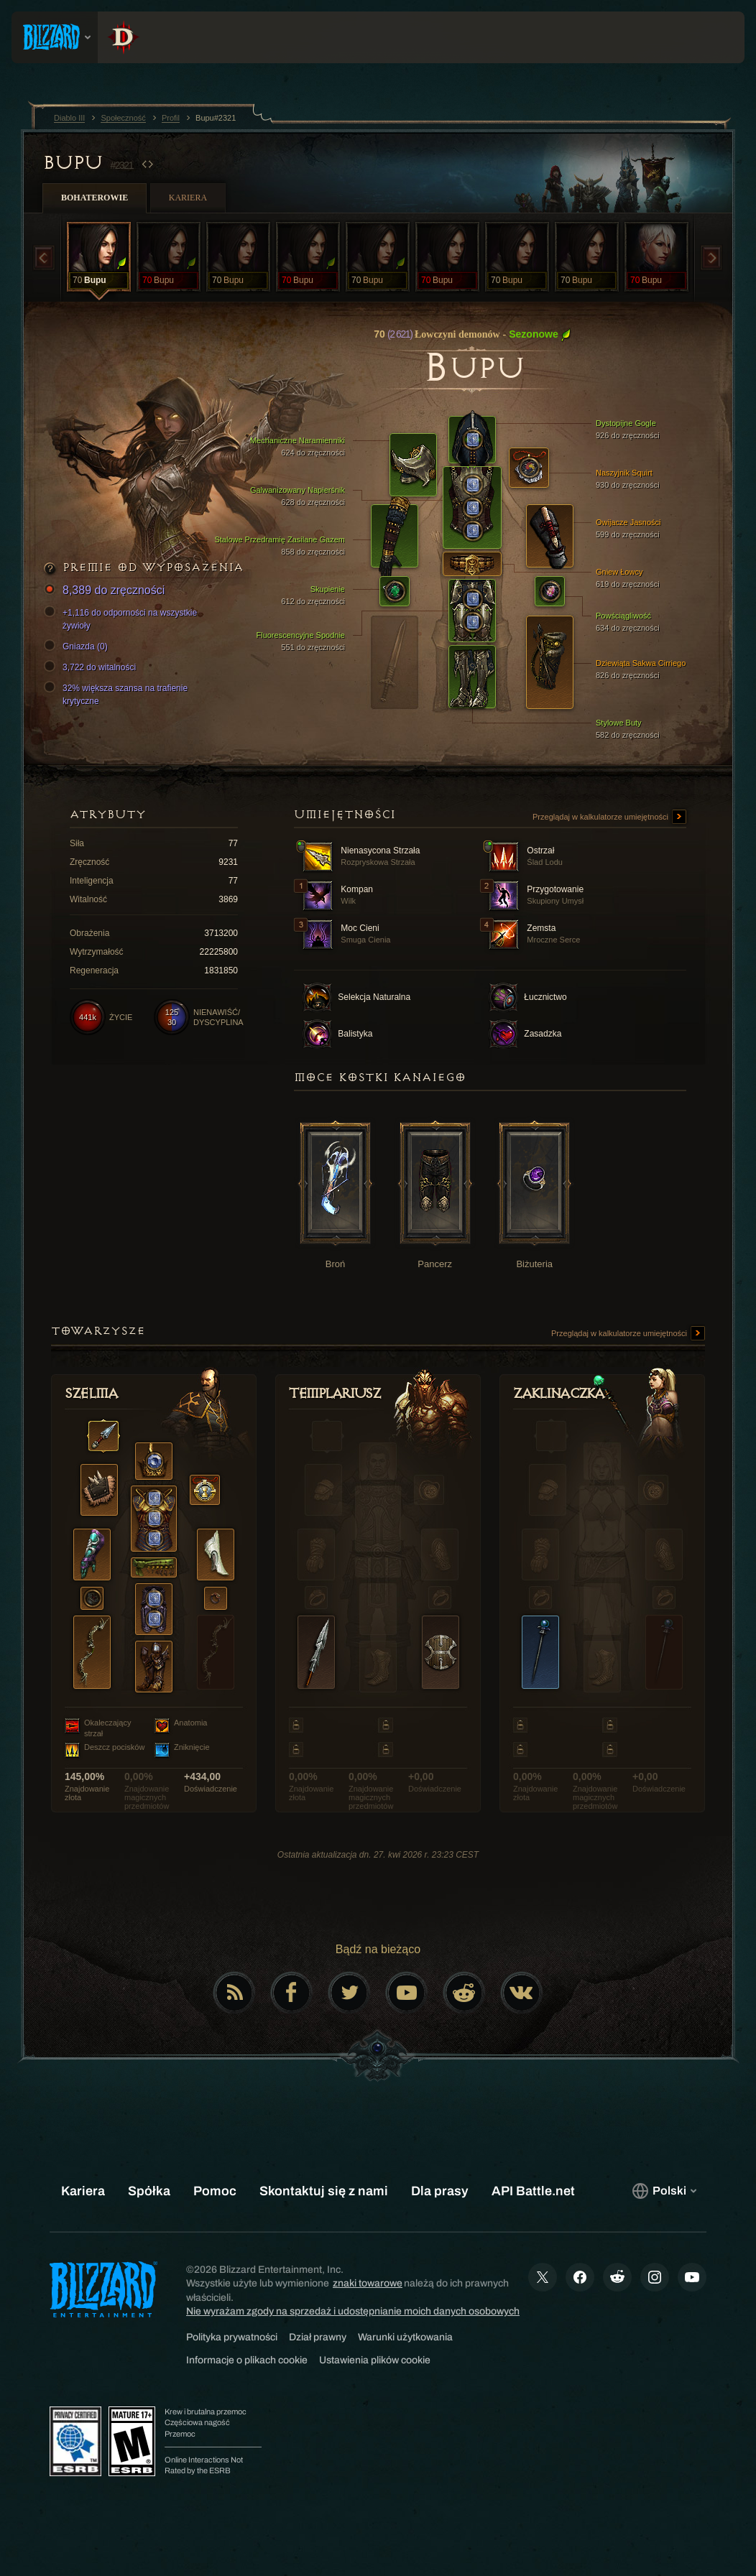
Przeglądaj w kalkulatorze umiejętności (609, 817)
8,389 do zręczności (106, 591)
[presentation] (54, 37)
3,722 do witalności (92, 667)
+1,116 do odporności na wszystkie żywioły (122, 618)
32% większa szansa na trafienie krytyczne (118, 694)
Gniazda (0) (78, 646)
